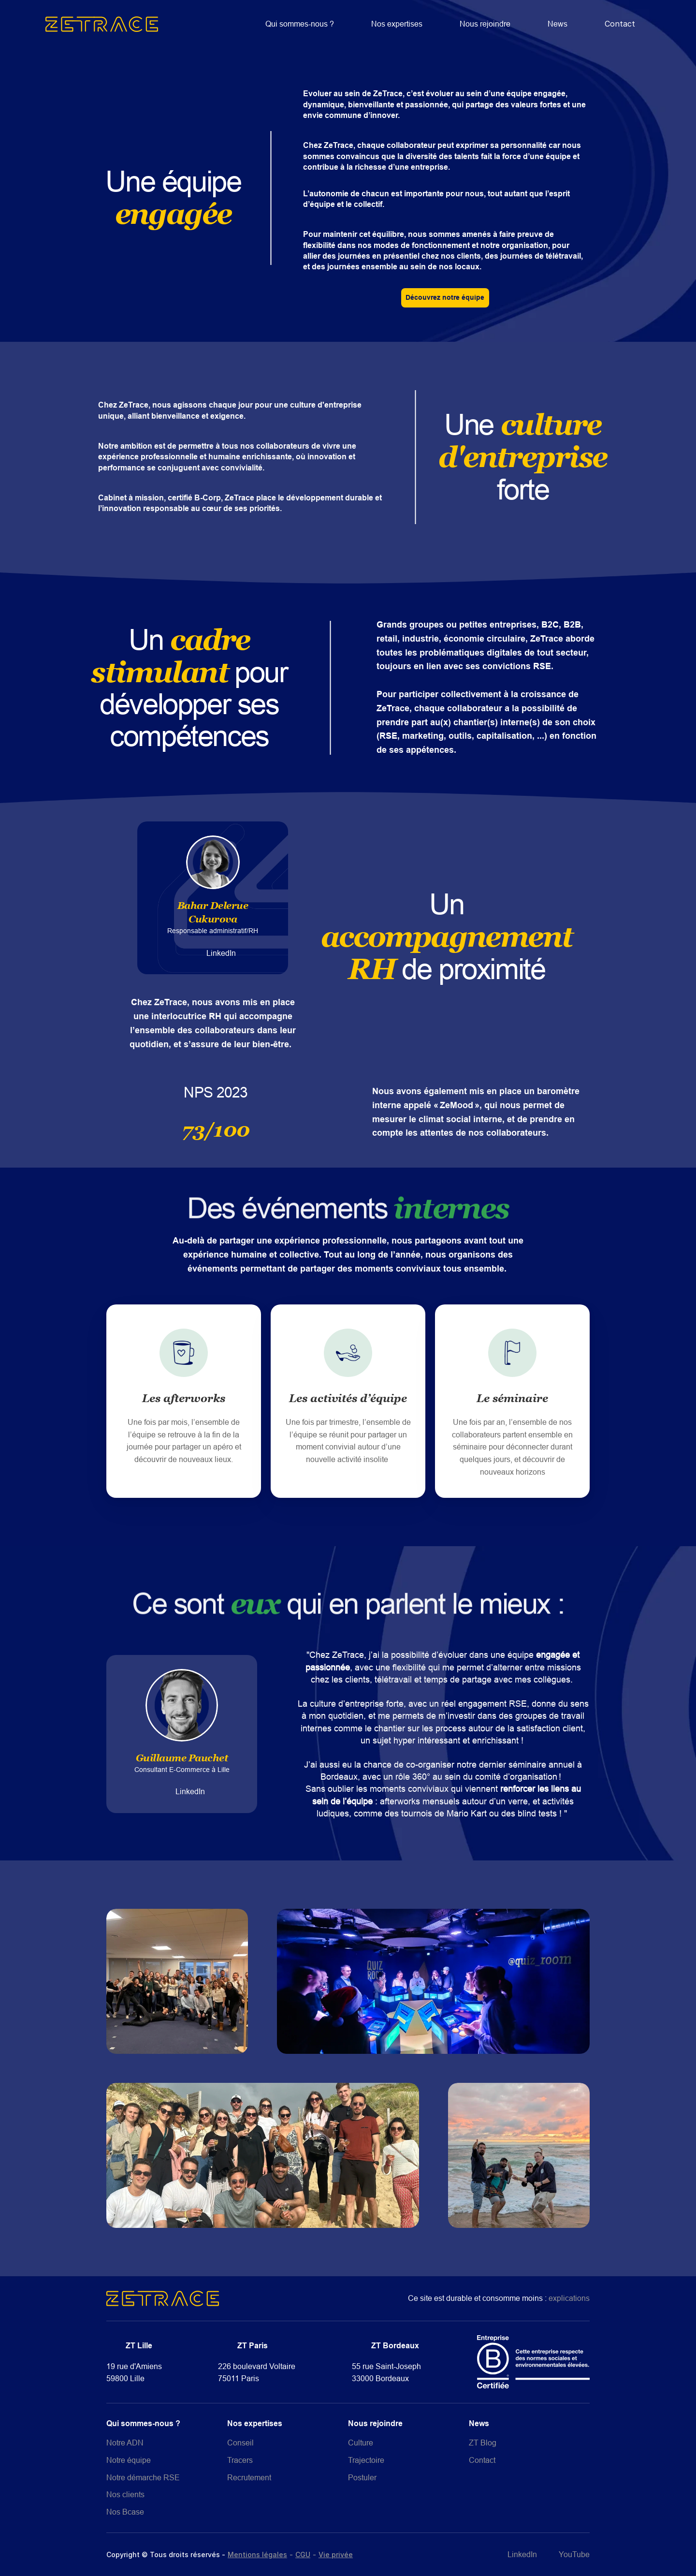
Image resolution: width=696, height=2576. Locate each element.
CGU (302, 2554)
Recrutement (249, 2477)
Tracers (240, 2460)
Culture (360, 2442)
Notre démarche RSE (143, 2477)
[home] (101, 24)
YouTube (574, 2554)
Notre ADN (125, 2442)
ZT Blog (482, 2442)
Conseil (240, 2442)
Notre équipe (128, 2460)
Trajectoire (366, 2460)
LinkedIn (221, 953)
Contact (620, 24)
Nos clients (125, 2494)
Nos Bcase (125, 2511)
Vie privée (336, 2554)
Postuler (362, 2477)
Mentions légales (257, 2554)
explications (569, 2298)
